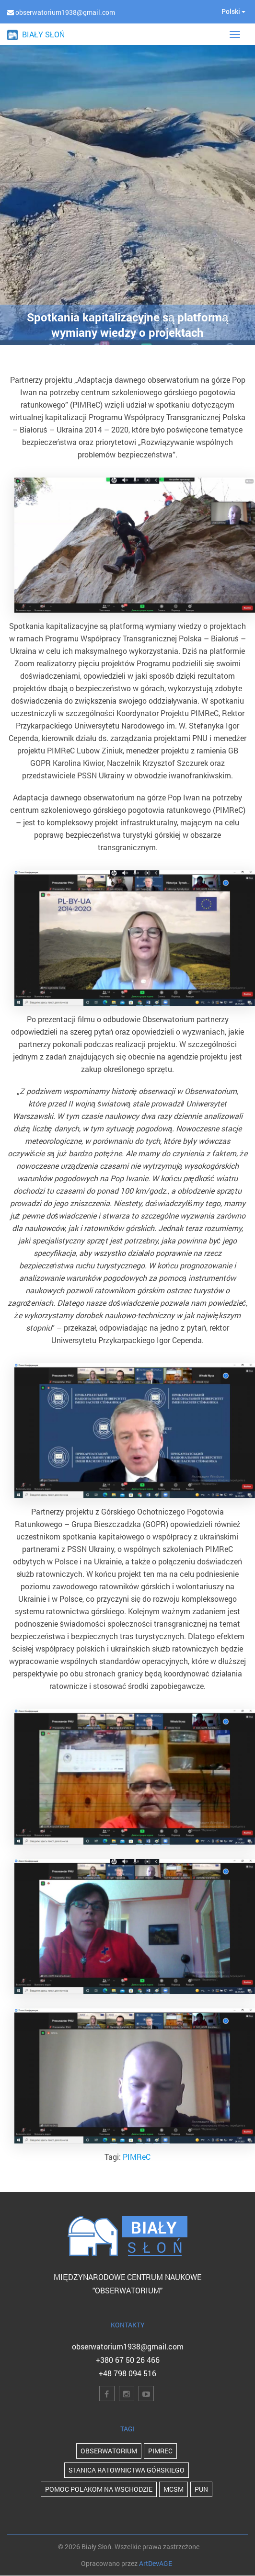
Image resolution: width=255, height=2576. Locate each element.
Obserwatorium (109, 2450)
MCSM (173, 2489)
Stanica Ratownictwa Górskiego (127, 2469)
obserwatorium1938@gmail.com (128, 2346)
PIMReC (137, 2157)
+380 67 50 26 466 (128, 2360)
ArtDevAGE (155, 2563)
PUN (201, 2489)
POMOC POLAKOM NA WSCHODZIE (98, 2489)
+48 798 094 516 (127, 2373)
